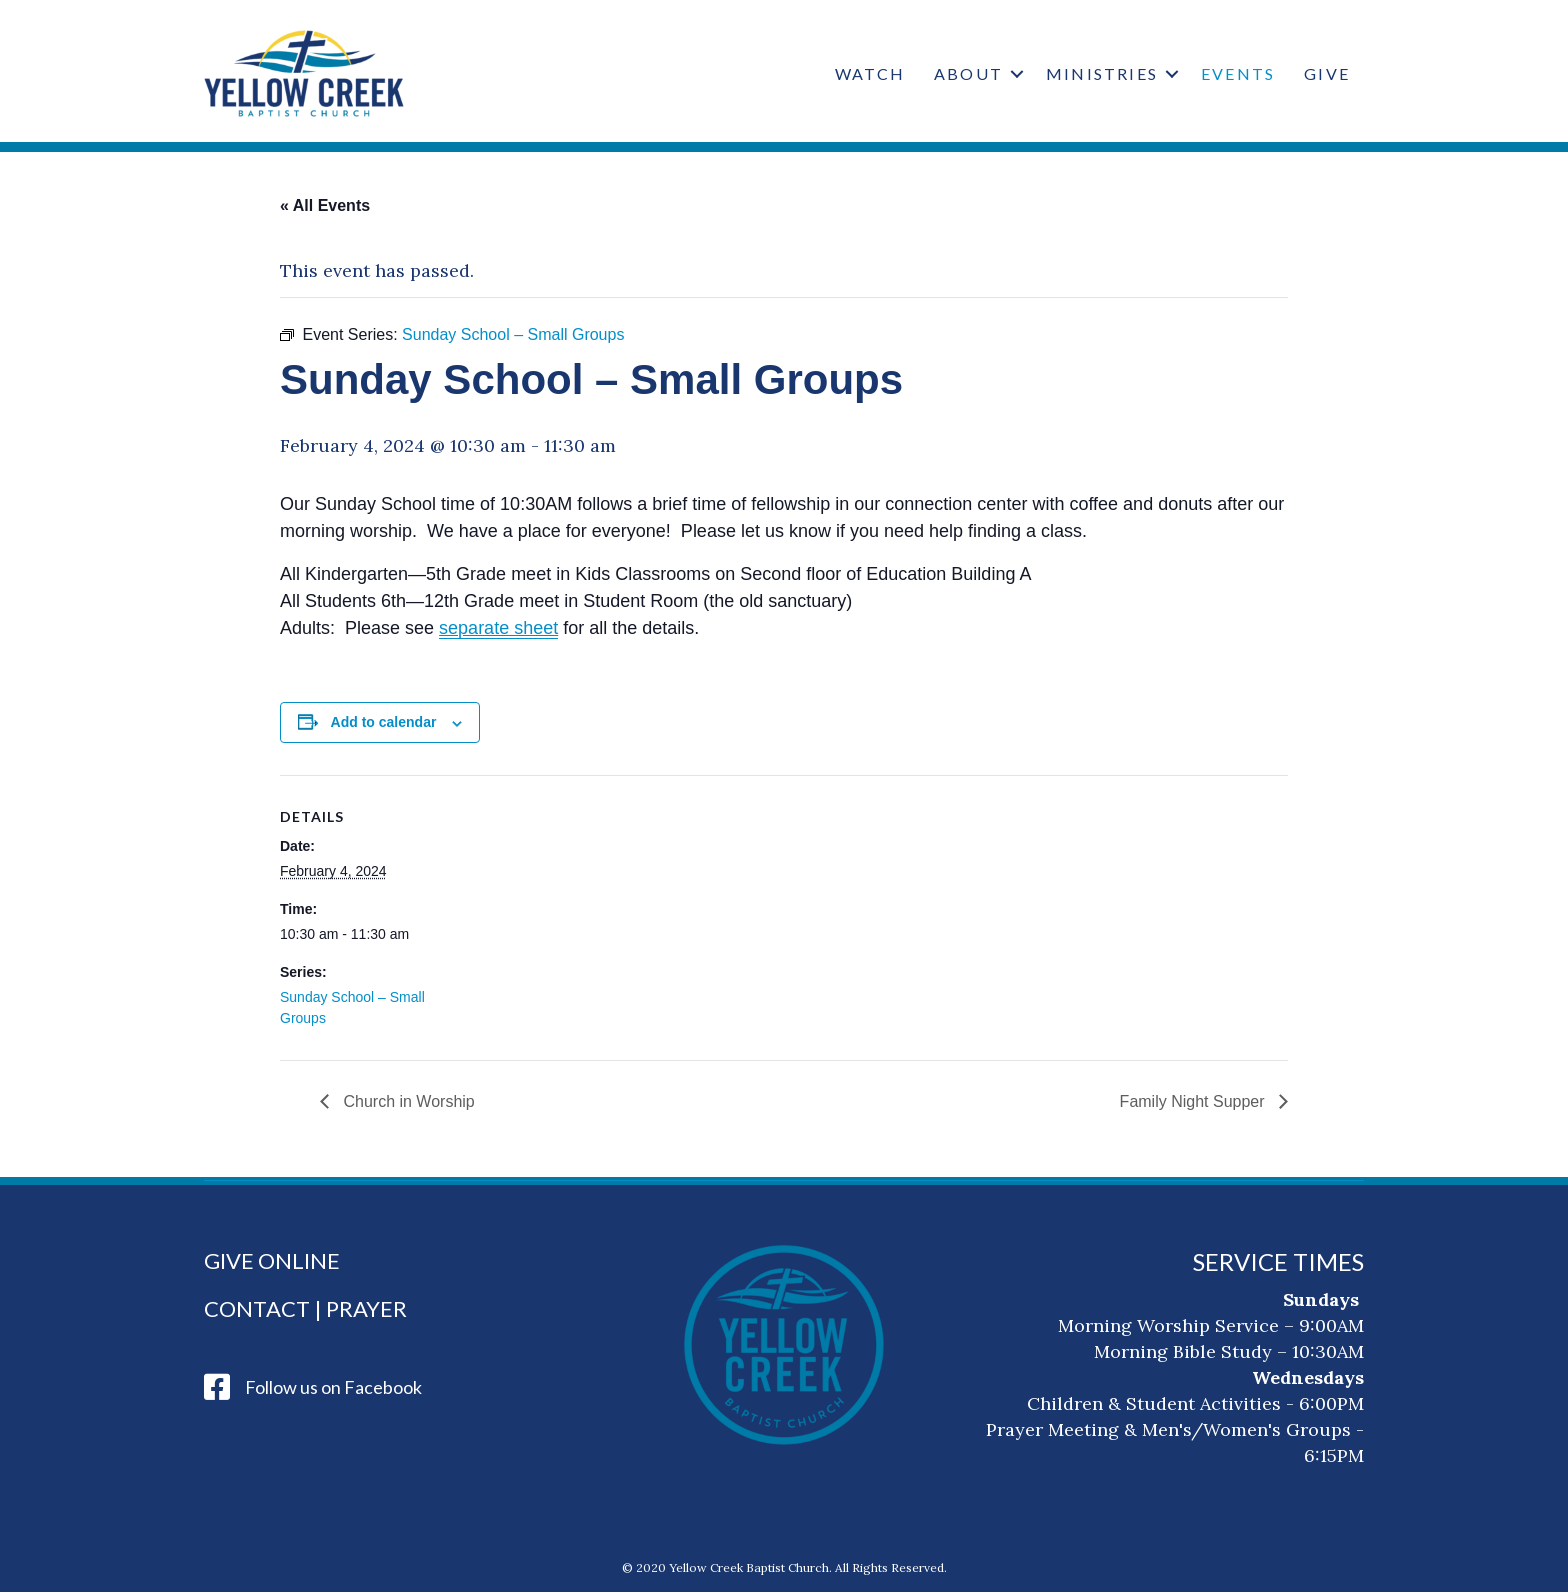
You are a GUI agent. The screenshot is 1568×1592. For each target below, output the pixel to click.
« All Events (325, 205)
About (968, 73)
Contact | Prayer (305, 1308)
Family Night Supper (1194, 1101)
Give (1327, 73)
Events (1238, 73)
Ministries (1102, 73)
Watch (870, 73)
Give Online (272, 1260)
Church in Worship (407, 1101)
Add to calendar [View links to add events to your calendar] (384, 722)
